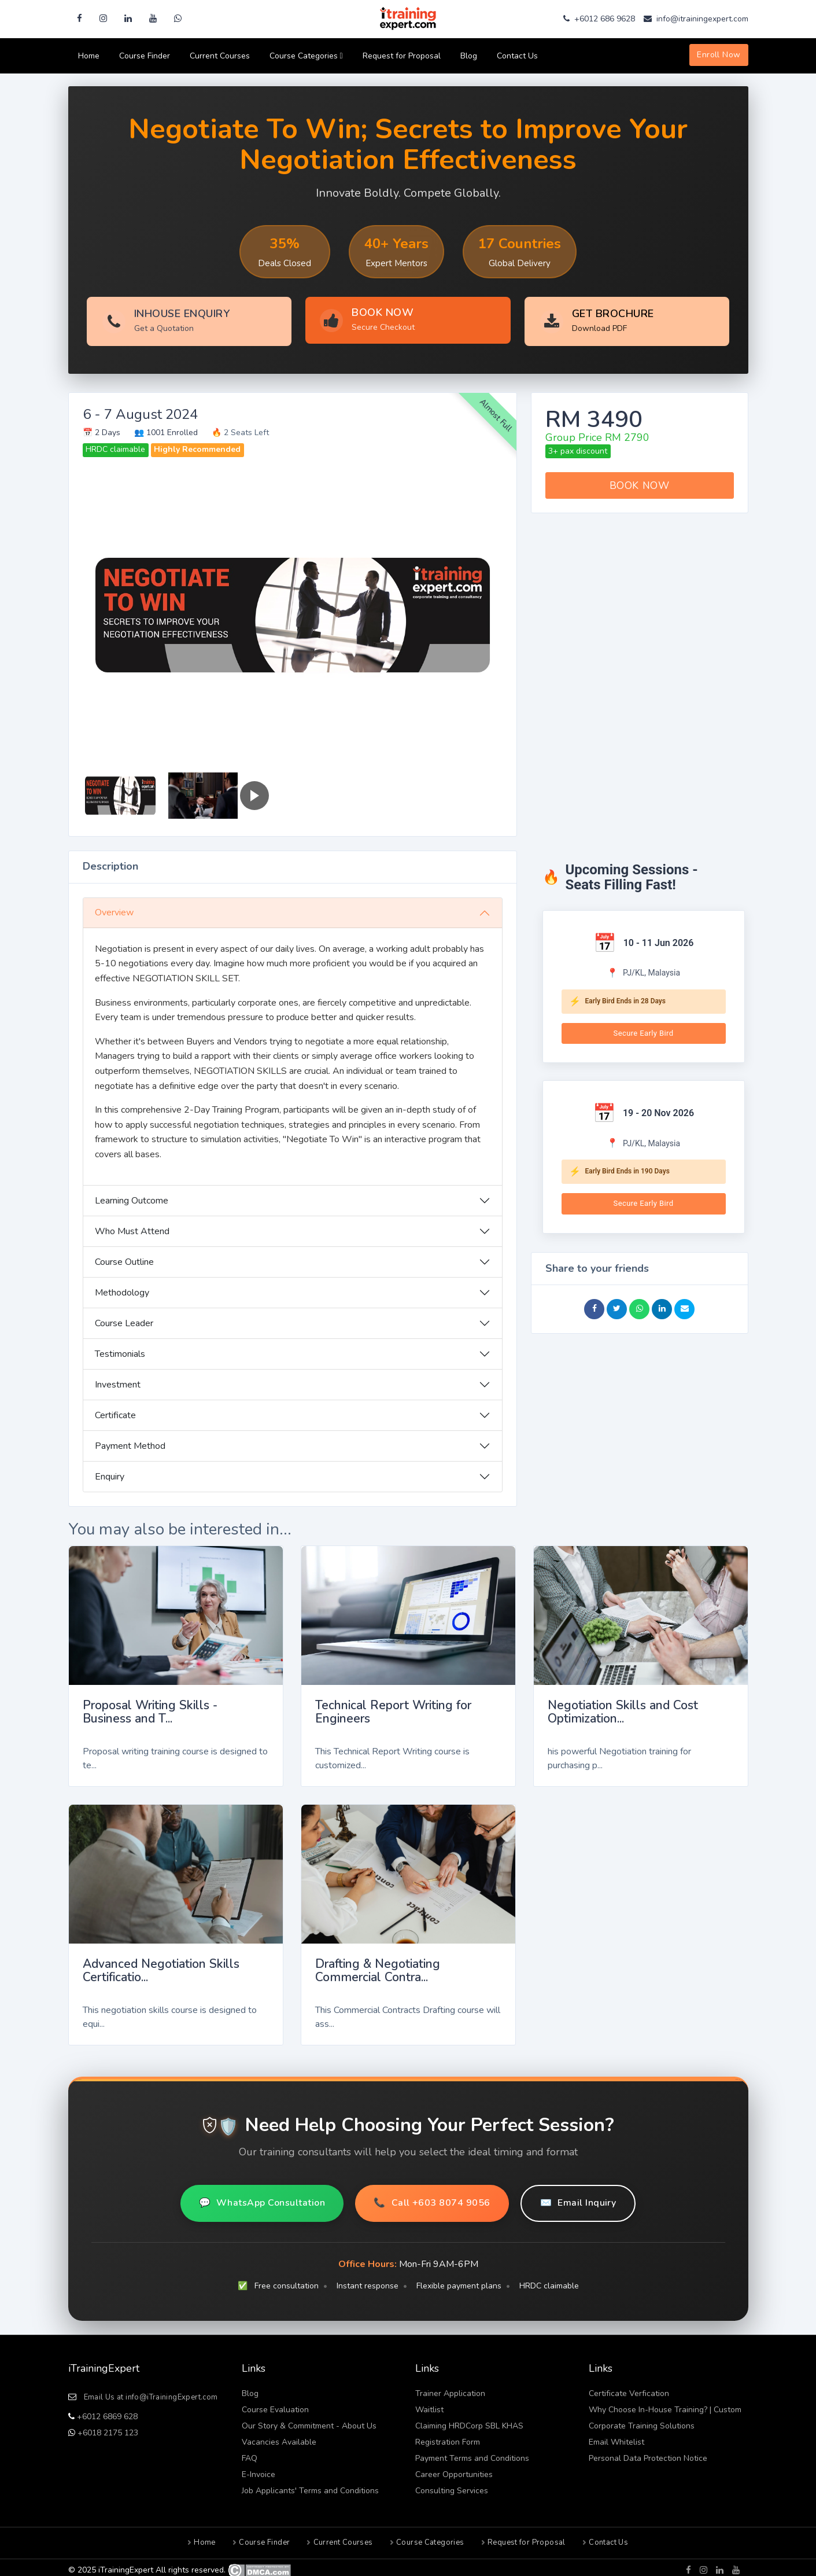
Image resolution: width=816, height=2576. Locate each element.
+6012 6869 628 (106, 2411)
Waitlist (429, 2404)
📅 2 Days (101, 427)
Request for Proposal (402, 55)
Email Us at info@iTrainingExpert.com (151, 2392)
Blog (468, 55)
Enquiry (109, 1471)
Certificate (115, 1410)
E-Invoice (258, 2469)
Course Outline (124, 1256)
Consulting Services (451, 2485)
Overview (114, 907)
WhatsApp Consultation (262, 2198)
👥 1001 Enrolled (166, 427)
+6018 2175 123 (106, 2427)
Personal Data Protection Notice (648, 2453)
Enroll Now (718, 54)
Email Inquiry (578, 2198)
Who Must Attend (132, 1226)
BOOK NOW (639, 480)
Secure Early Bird (644, 1027)
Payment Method (130, 1440)
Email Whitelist (616, 2436)
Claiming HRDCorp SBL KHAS (469, 2420)
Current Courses (220, 55)
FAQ (249, 2453)
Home (88, 55)
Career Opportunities (454, 2469)
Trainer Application (450, 2388)
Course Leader (124, 1318)
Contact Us (517, 55)
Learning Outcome (131, 1195)
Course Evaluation (275, 2404)
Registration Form (447, 2436)
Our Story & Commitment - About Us (309, 2420)
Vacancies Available (279, 2436)
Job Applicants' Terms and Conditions (310, 2485)
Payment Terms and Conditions (472, 2453)
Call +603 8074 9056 (432, 2198)
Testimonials (120, 1348)
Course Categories (306, 55)
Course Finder (144, 55)
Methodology (122, 1287)
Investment (118, 1379)
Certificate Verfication (629, 2388)
